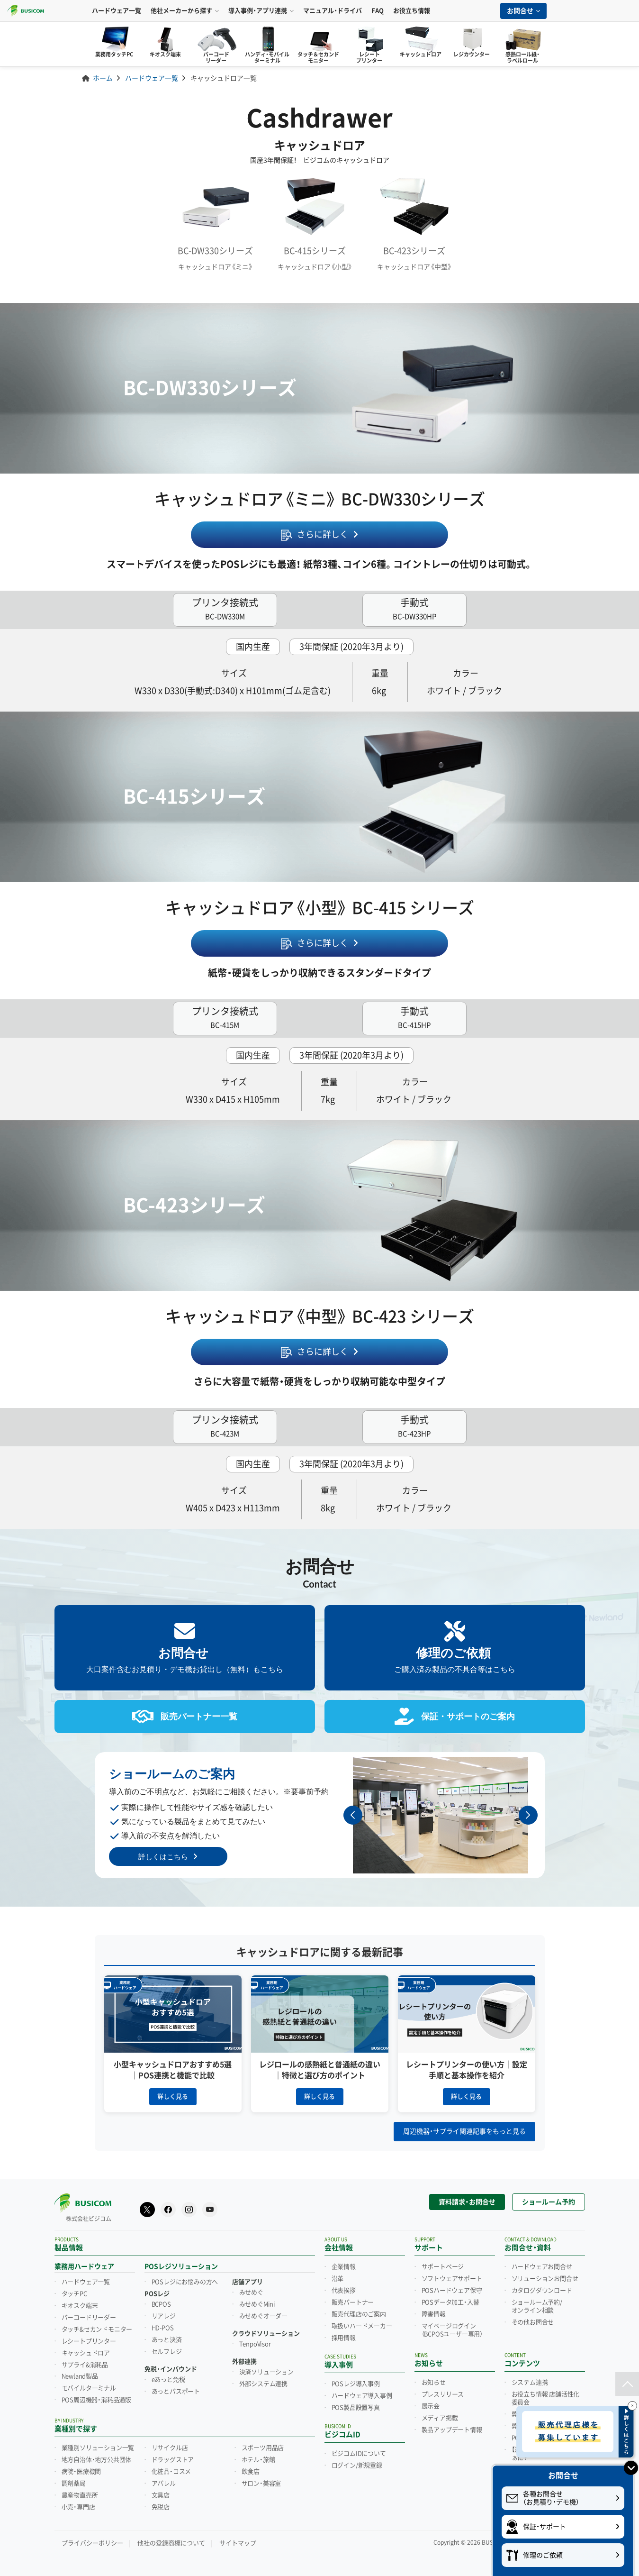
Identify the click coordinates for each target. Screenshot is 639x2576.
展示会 (431, 2405)
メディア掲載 (440, 2417)
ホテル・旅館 (258, 2459)
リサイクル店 (170, 2447)
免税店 (161, 2506)
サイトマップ (237, 2542)
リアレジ (164, 2315)
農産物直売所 (80, 2494)
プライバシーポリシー (92, 2542)
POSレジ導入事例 (356, 2383)
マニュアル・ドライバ (332, 11)
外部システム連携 (263, 2383)
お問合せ (523, 11)
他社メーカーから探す (185, 11)
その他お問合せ (533, 2321)
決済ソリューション (266, 2371)
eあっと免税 (168, 2378)
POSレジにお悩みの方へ (185, 2281)
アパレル (164, 2482)
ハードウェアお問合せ (542, 2266)
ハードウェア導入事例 (362, 2395)
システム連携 (530, 2381)
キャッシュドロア (86, 2352)
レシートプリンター (89, 2340)
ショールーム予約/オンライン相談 (537, 2305)
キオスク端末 (80, 2305)
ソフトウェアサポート (452, 2278)
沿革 (338, 2278)
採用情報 (344, 2336)
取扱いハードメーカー (362, 2325)
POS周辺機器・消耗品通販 (96, 2399)
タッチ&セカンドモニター (97, 2328)
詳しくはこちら (163, 1855)
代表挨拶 (344, 2289)
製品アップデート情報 (452, 2429)
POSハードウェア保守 (452, 2289)
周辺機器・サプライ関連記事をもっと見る (464, 2130)
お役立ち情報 (411, 11)
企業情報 (344, 2266)
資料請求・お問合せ (467, 2201)
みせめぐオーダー (263, 2315)
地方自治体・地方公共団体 (97, 2459)
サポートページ (443, 2266)
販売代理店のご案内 (359, 2313)
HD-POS (163, 2327)
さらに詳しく (322, 534)
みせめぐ (251, 2291)
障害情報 (434, 2313)
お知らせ (434, 2381)
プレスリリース (443, 2393)
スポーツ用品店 (263, 2447)
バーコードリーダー (89, 2316)
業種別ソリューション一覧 (98, 2447)
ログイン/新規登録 (357, 2464)
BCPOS (161, 2303)
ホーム (103, 78)
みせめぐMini (257, 2303)
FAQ (377, 11)
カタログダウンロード (542, 2289)
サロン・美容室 (261, 2482)
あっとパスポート (176, 2390)
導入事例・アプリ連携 (261, 11)
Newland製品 (80, 2375)
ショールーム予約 (548, 2201)
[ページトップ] (627, 2384)
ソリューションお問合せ (545, 2278)
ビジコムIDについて (359, 2453)
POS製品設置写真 (356, 2407)
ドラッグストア (173, 2459)
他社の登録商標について (171, 2542)
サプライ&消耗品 (85, 2363)
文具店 (161, 2494)
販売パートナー (353, 2301)
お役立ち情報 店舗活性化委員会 (546, 2397)
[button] (528, 1814)
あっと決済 (167, 2339)
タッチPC (74, 2293)
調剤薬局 (74, 2482)
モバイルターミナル (89, 2387)
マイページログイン (452, 2329)
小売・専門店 (78, 2506)
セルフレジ (167, 2351)
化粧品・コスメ (171, 2471)
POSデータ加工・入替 (450, 2301)
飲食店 (251, 2471)
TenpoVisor (255, 2343)
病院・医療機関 (81, 2471)
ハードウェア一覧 (116, 11)
